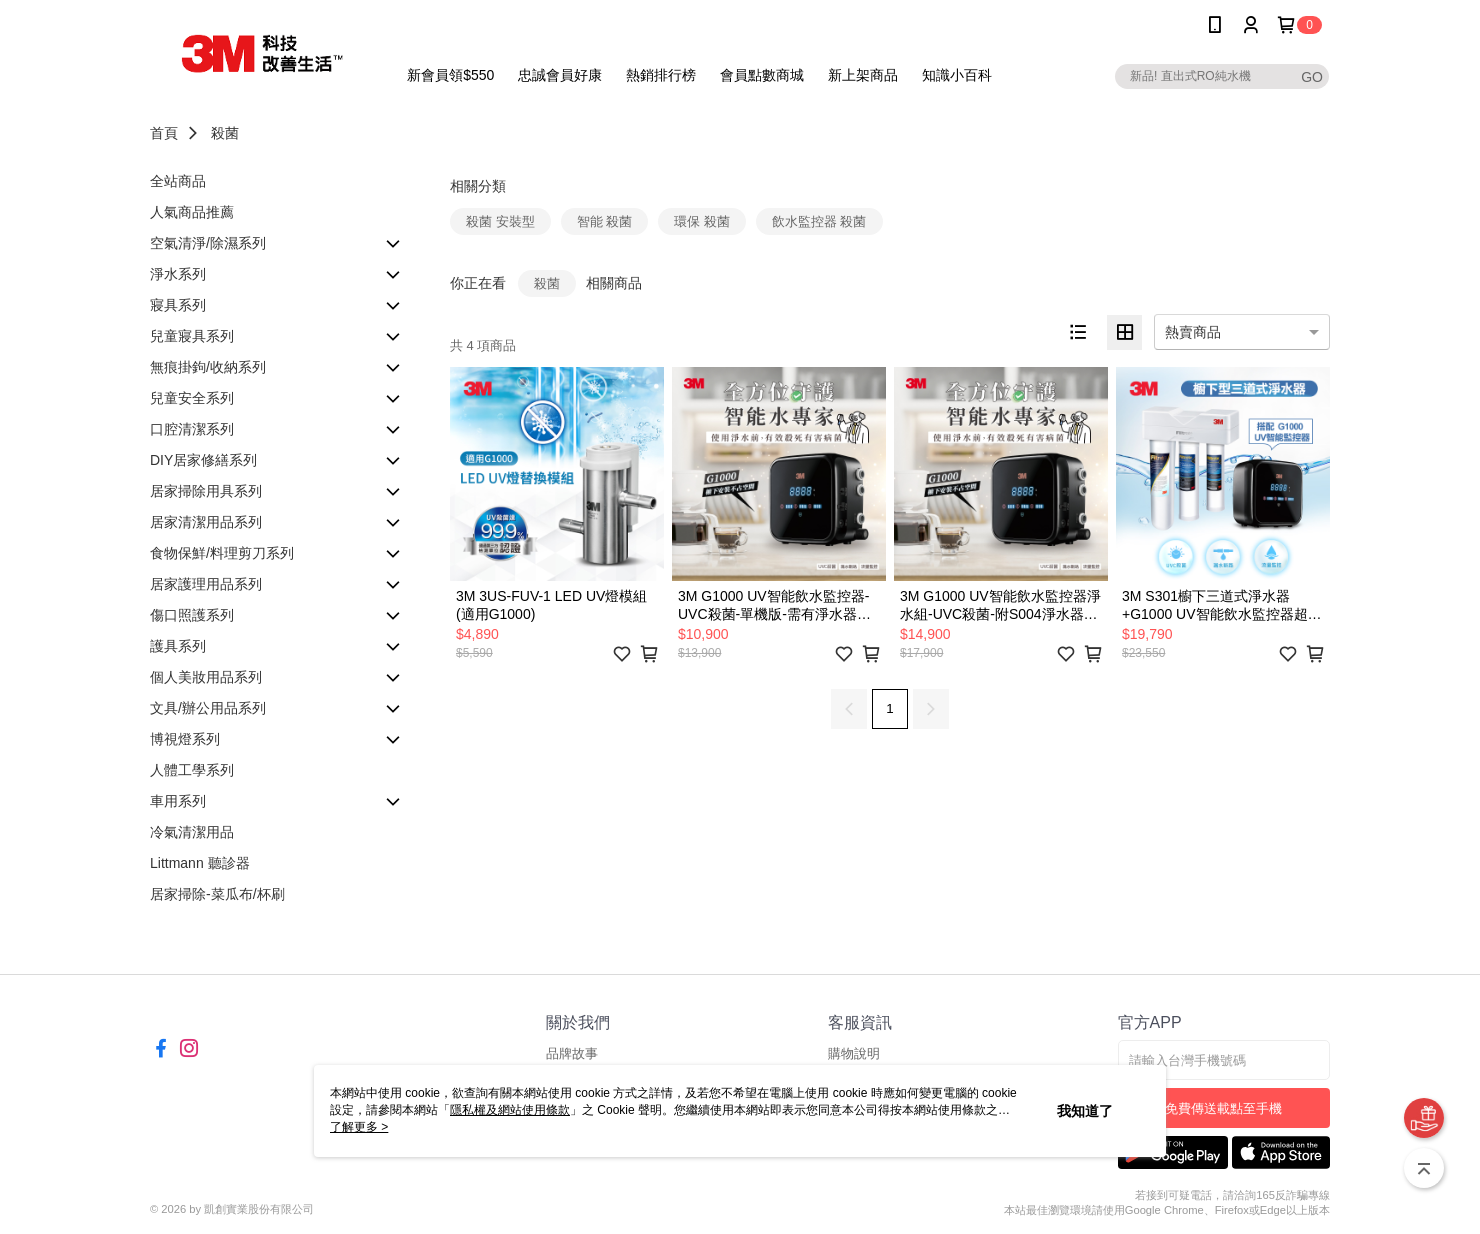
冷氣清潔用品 (192, 832)
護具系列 (178, 646)
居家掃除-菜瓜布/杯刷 (217, 894)
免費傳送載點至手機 (1223, 1108)
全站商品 (178, 181)
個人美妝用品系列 (206, 677)
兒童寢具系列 (192, 336)
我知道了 (1085, 1111)
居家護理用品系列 (206, 584)
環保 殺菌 (702, 221)
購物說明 (854, 1053)
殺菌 (225, 133)
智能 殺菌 (605, 221)
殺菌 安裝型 (500, 221)
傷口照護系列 (192, 615)
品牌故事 (572, 1053)
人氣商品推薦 (192, 212)
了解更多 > (359, 1127)
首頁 (164, 133)
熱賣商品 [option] (1193, 332)
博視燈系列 (185, 739)
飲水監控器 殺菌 (819, 221)
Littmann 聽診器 (200, 863)
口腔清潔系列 (192, 429)
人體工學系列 (192, 770)
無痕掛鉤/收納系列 (208, 367)
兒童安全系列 (192, 398)
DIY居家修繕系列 (203, 460)
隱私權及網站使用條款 (510, 1110)
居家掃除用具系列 (206, 491)
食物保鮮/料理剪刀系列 (222, 553)
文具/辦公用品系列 (208, 708)
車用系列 (178, 801)
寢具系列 (178, 305)
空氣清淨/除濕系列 (208, 243)
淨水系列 (178, 274)
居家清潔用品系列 (206, 522)
